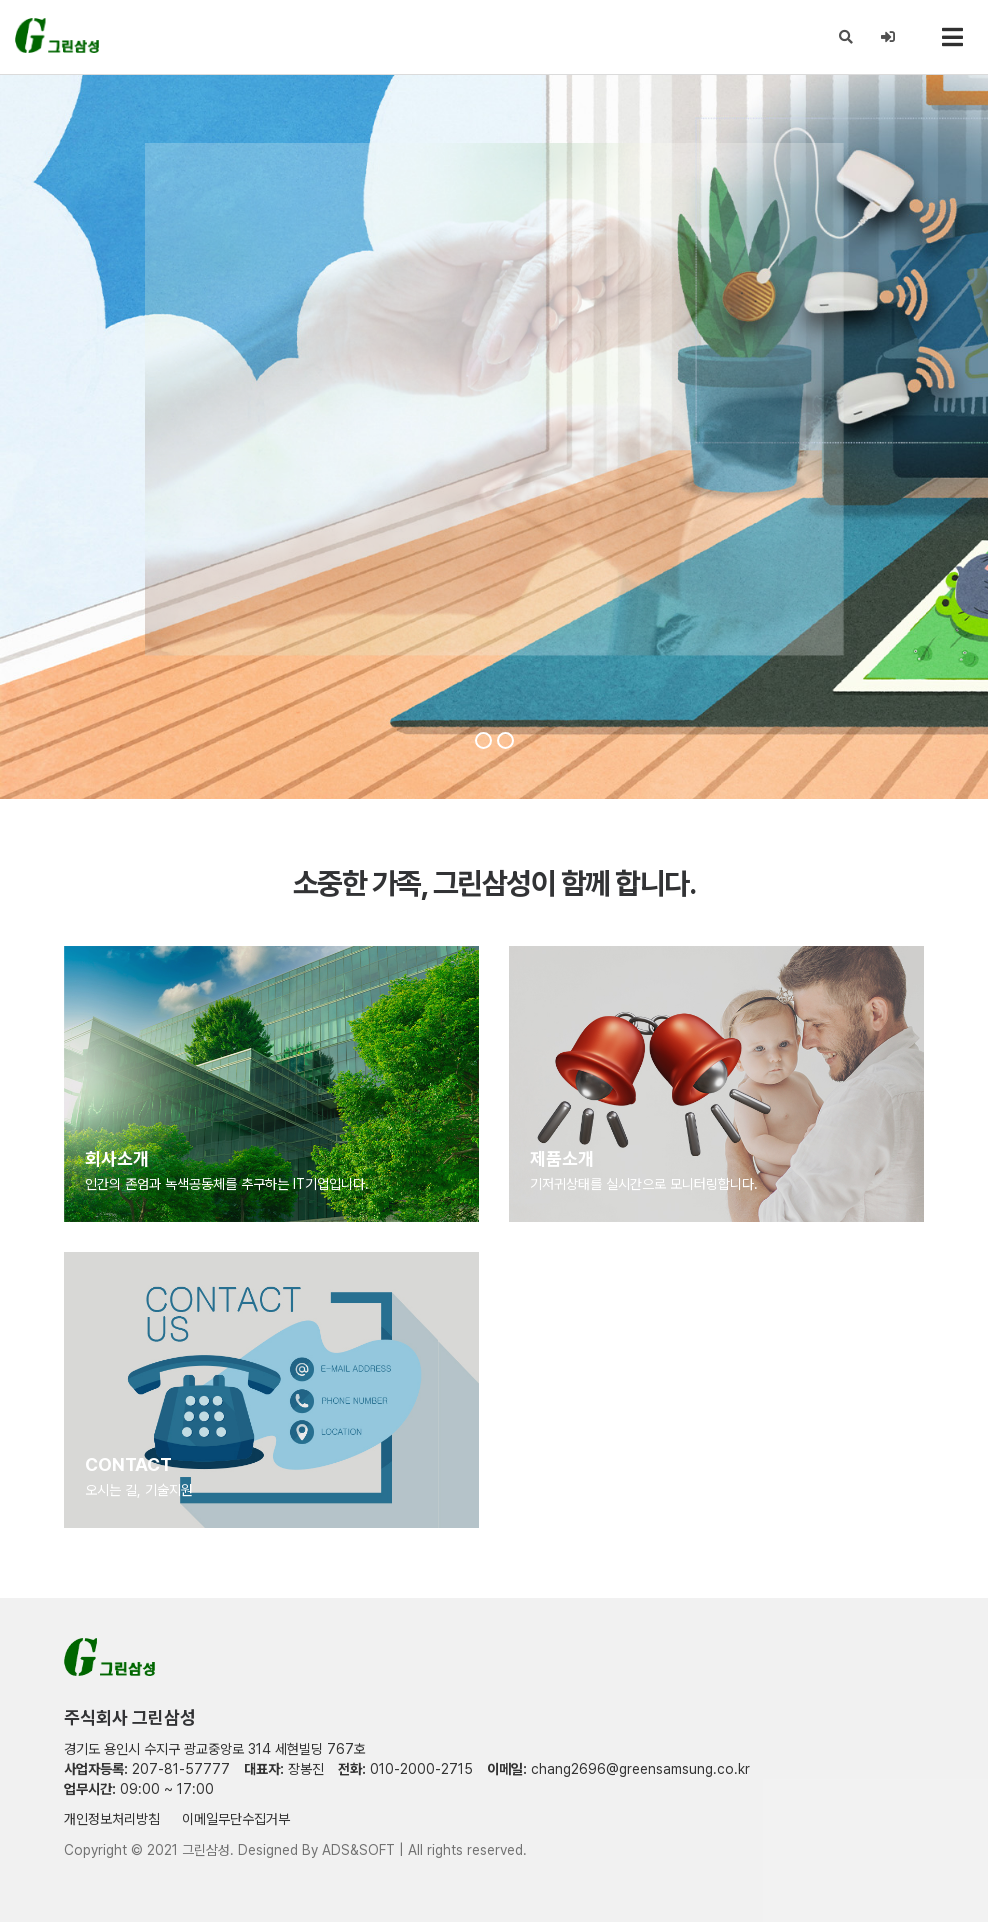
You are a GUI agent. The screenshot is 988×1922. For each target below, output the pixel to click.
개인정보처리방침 (112, 1819)
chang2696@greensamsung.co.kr (640, 1769)
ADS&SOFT (358, 1850)
